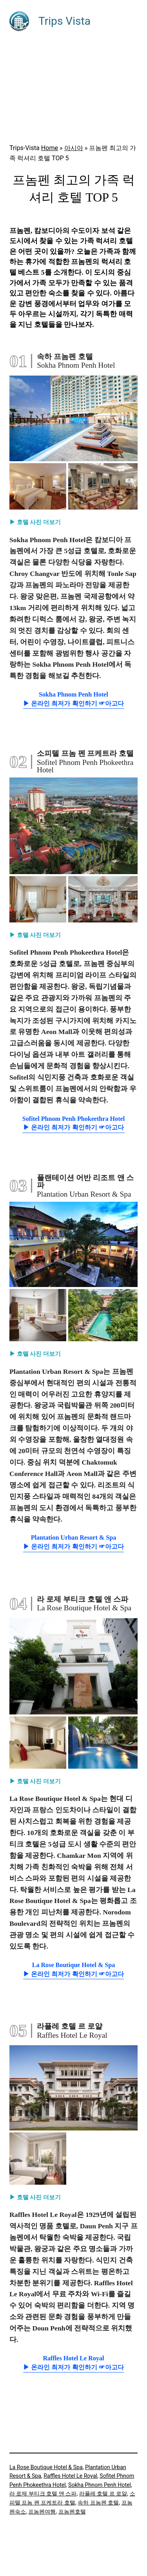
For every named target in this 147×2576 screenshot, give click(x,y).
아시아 (73, 148)
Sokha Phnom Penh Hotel (99, 2485)
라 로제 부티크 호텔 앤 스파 (43, 2493)
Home (49, 148)
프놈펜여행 (42, 2511)
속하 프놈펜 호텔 (98, 2502)
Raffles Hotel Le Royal (70, 2476)
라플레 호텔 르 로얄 (103, 2493)
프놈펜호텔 (72, 2511)
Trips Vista (64, 21)
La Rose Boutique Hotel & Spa (46, 2467)
